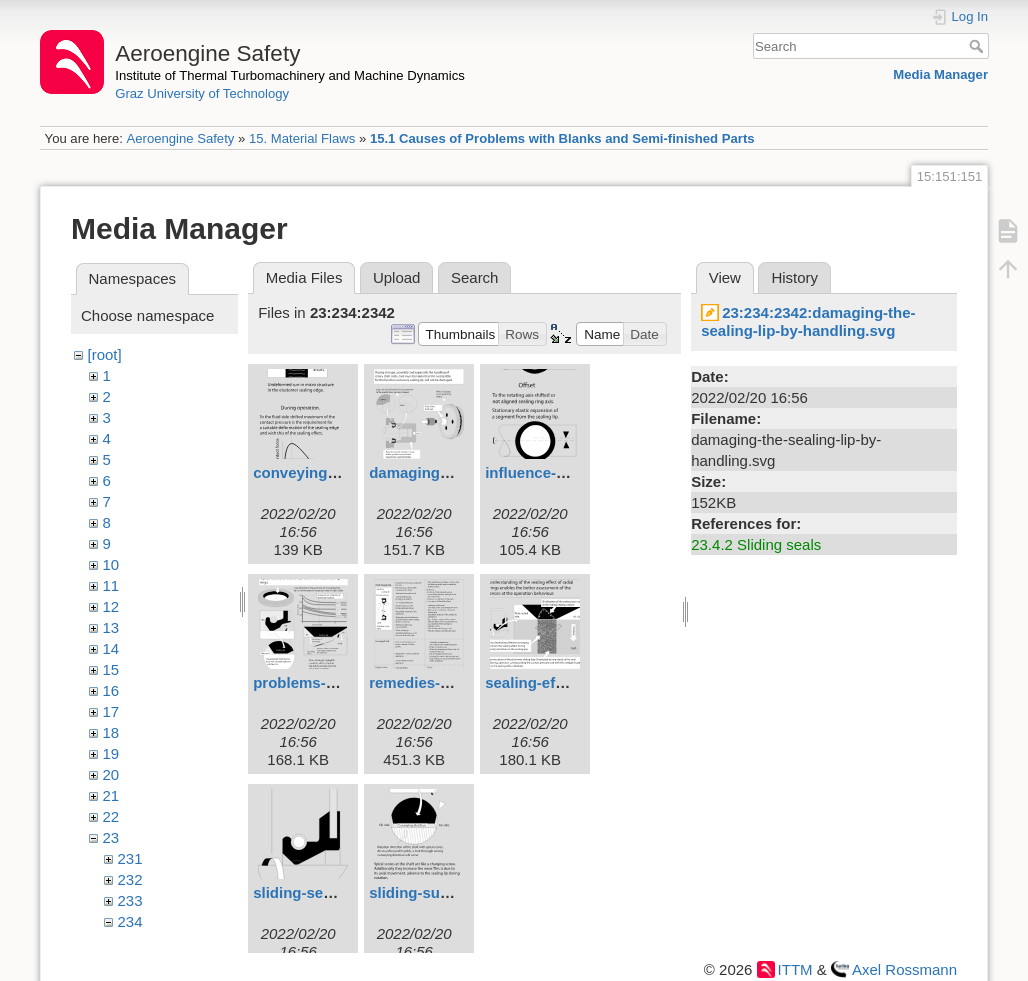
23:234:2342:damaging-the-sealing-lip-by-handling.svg (808, 321)
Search (978, 46)
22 (111, 816)
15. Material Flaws (302, 138)
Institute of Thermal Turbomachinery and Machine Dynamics (290, 75)
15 (111, 669)
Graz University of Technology (202, 93)
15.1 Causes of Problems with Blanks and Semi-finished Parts (562, 138)
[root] (105, 354)
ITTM (795, 969)
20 (111, 774)
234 (130, 921)
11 (111, 585)
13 (111, 627)
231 (130, 858)
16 (111, 690)
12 (111, 606)
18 (111, 732)
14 (111, 648)
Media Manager (940, 74)
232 (130, 879)
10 (111, 564)
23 (111, 837)
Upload (397, 277)
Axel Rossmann (904, 969)
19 (111, 753)
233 (130, 900)
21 (111, 795)
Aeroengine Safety (180, 138)
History (794, 277)
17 (111, 711)
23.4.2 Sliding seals (756, 544)
